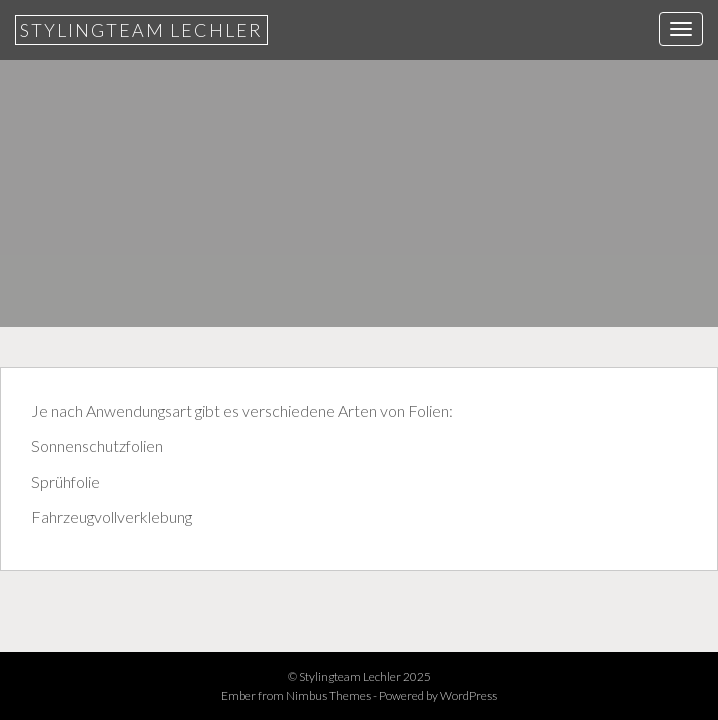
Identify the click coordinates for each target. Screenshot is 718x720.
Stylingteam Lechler (141, 30)
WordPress (468, 695)
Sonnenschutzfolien (97, 445)
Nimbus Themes (328, 695)
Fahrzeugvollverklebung (111, 516)
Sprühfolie (65, 481)
